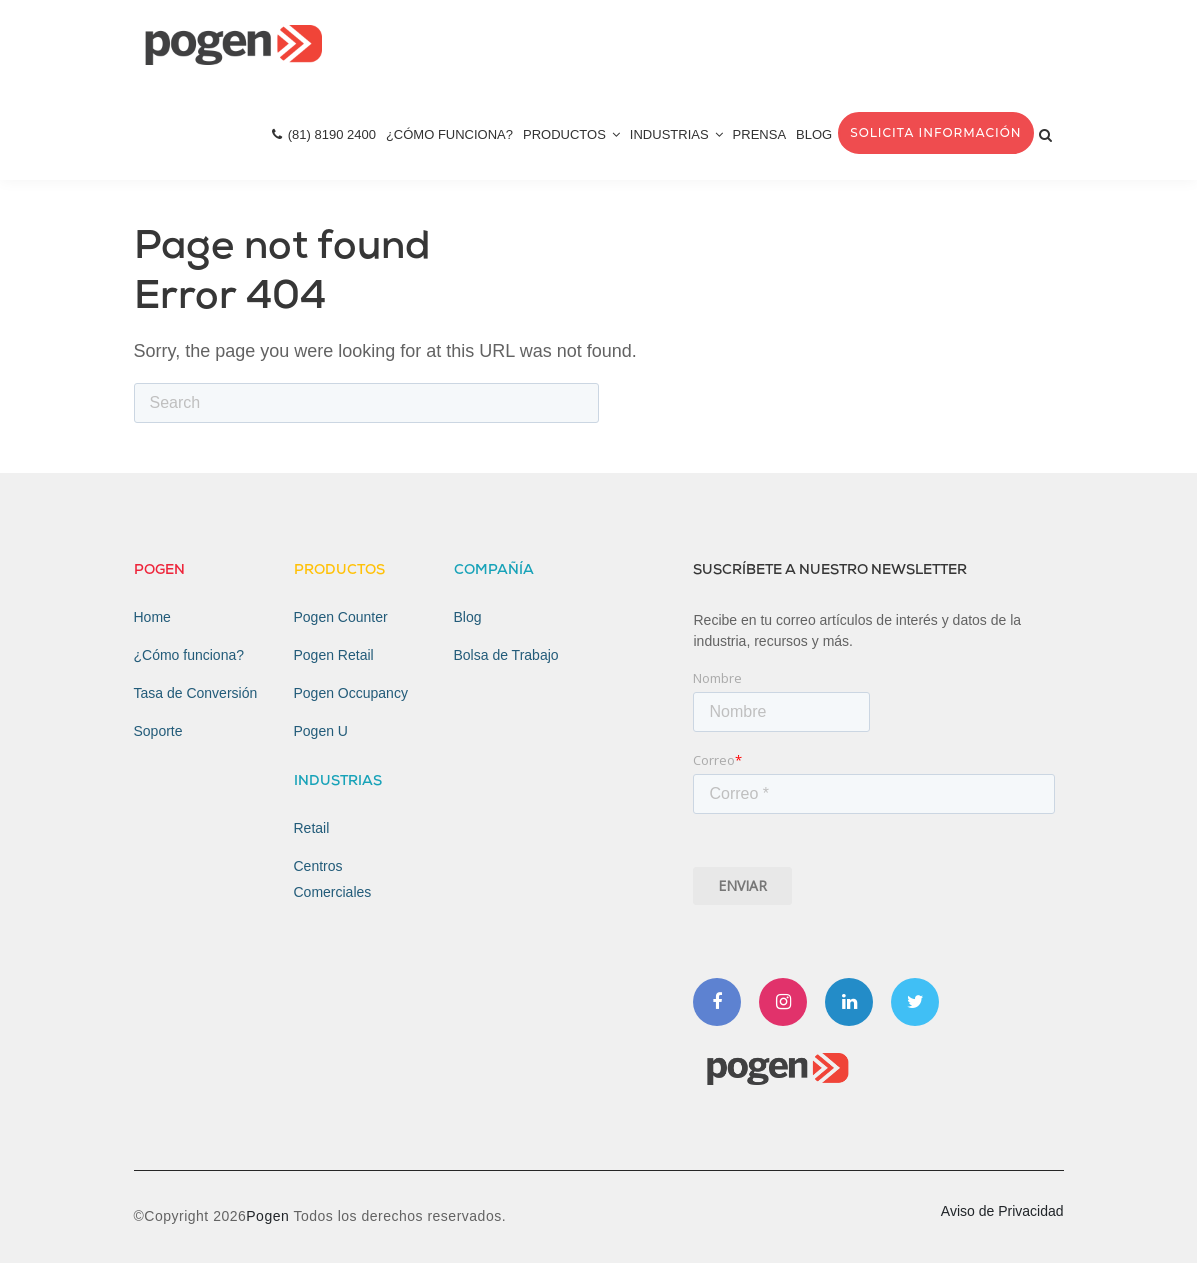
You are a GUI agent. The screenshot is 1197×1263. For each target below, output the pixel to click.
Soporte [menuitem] (158, 731)
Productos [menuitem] (571, 134)
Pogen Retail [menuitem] (334, 655)
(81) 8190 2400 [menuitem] (324, 134)
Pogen (269, 1216)
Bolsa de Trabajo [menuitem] (506, 655)
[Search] (366, 403)
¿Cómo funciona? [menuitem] (189, 655)
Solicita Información (935, 132)
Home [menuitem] (152, 617)
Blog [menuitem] (814, 134)
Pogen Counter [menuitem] (341, 617)
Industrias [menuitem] (676, 134)
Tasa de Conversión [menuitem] (196, 693)
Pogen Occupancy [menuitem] (351, 693)
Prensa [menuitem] (759, 134)
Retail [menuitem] (312, 828)
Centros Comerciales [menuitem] (333, 879)
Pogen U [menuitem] (321, 731)
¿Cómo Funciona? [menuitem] (449, 134)
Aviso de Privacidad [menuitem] (1002, 1211)
